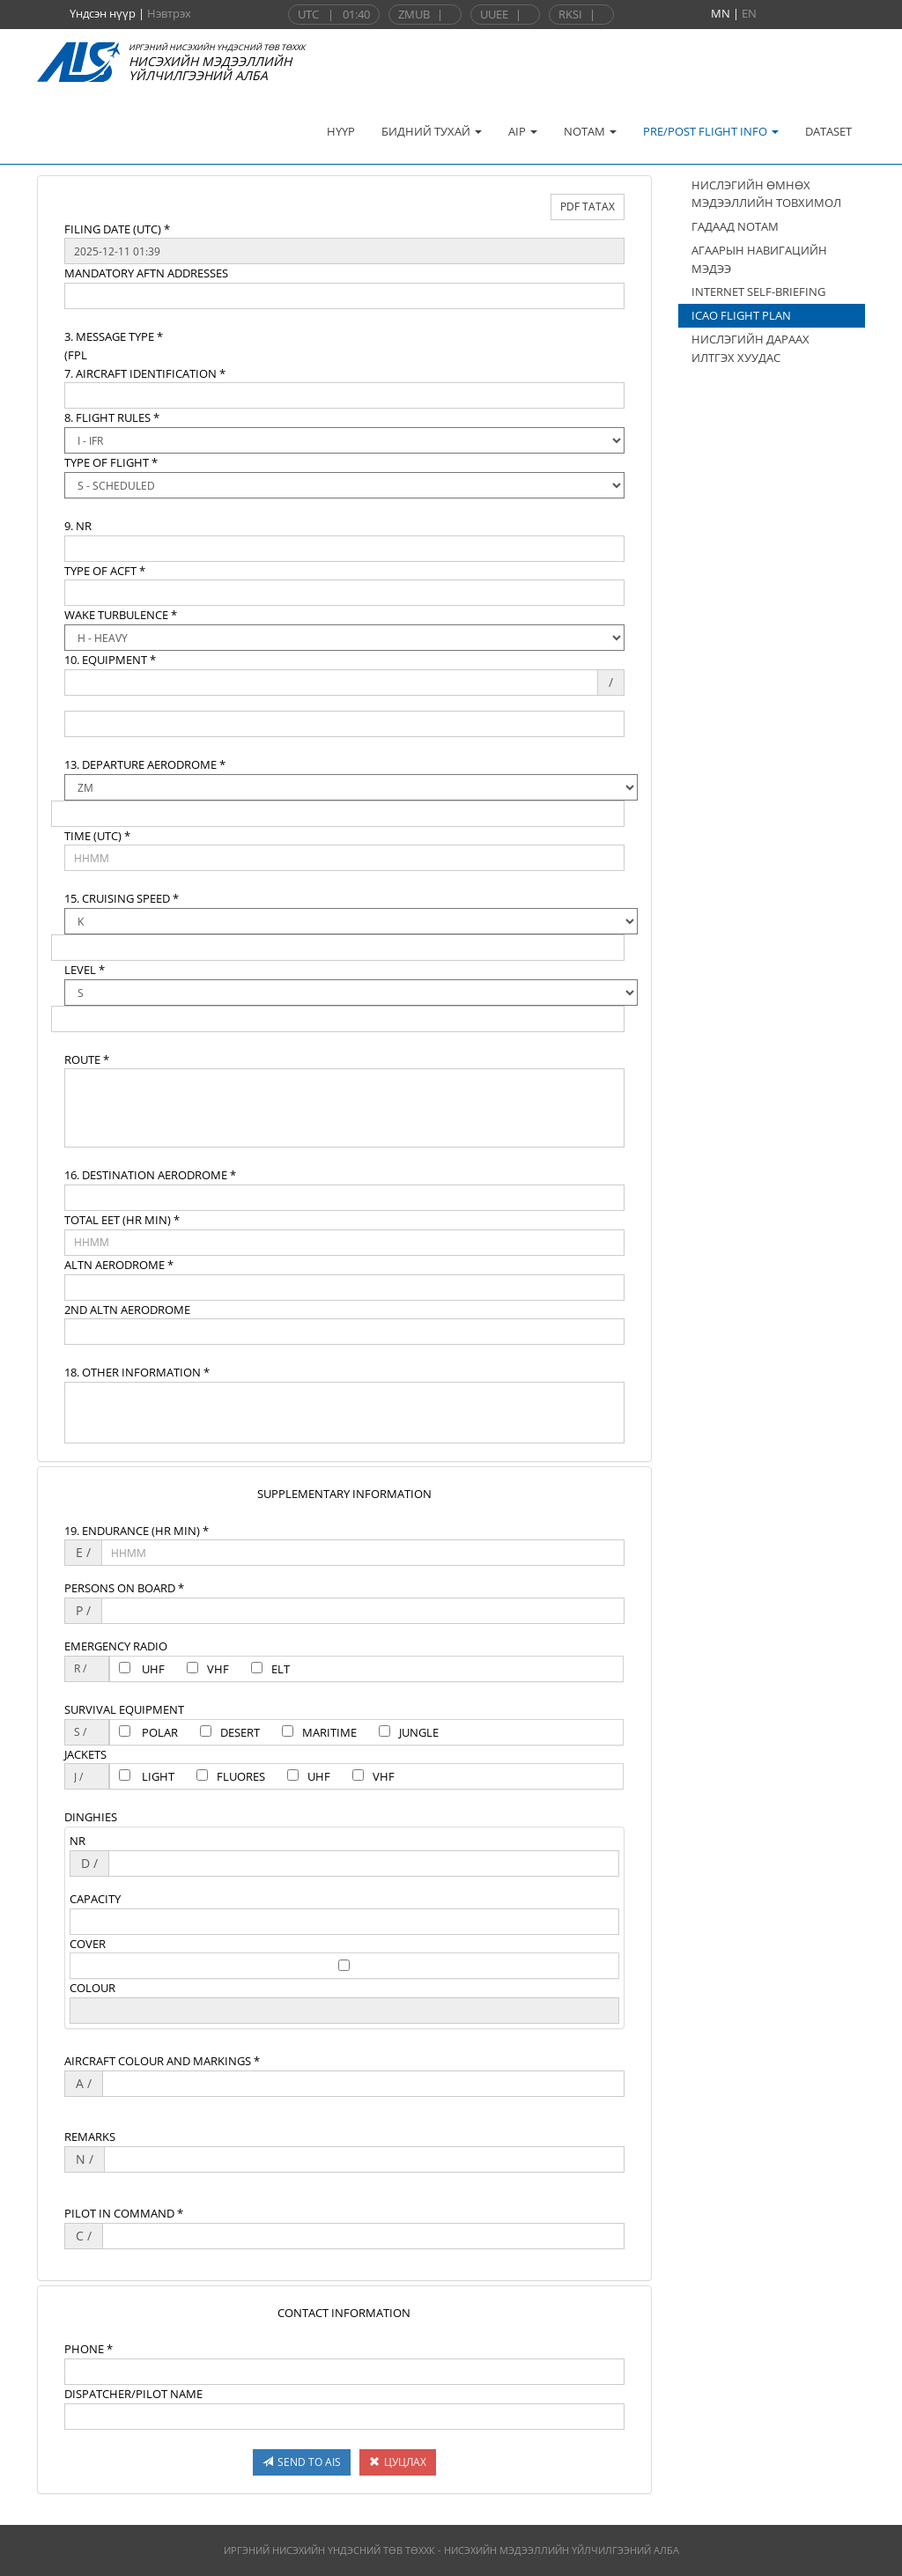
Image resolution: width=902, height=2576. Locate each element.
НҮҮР (341, 131)
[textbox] (344, 251)
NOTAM (590, 131)
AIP (522, 131)
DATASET (828, 131)
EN (749, 13)
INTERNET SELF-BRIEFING (758, 291)
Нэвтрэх (169, 13)
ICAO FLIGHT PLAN (741, 315)
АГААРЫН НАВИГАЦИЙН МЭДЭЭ (759, 259)
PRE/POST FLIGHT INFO (711, 131)
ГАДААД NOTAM (735, 226)
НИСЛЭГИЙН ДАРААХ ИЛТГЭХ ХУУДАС (750, 348)
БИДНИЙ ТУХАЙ (431, 131)
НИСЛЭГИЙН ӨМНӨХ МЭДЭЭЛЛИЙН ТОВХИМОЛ (766, 194)
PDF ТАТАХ (587, 206)
